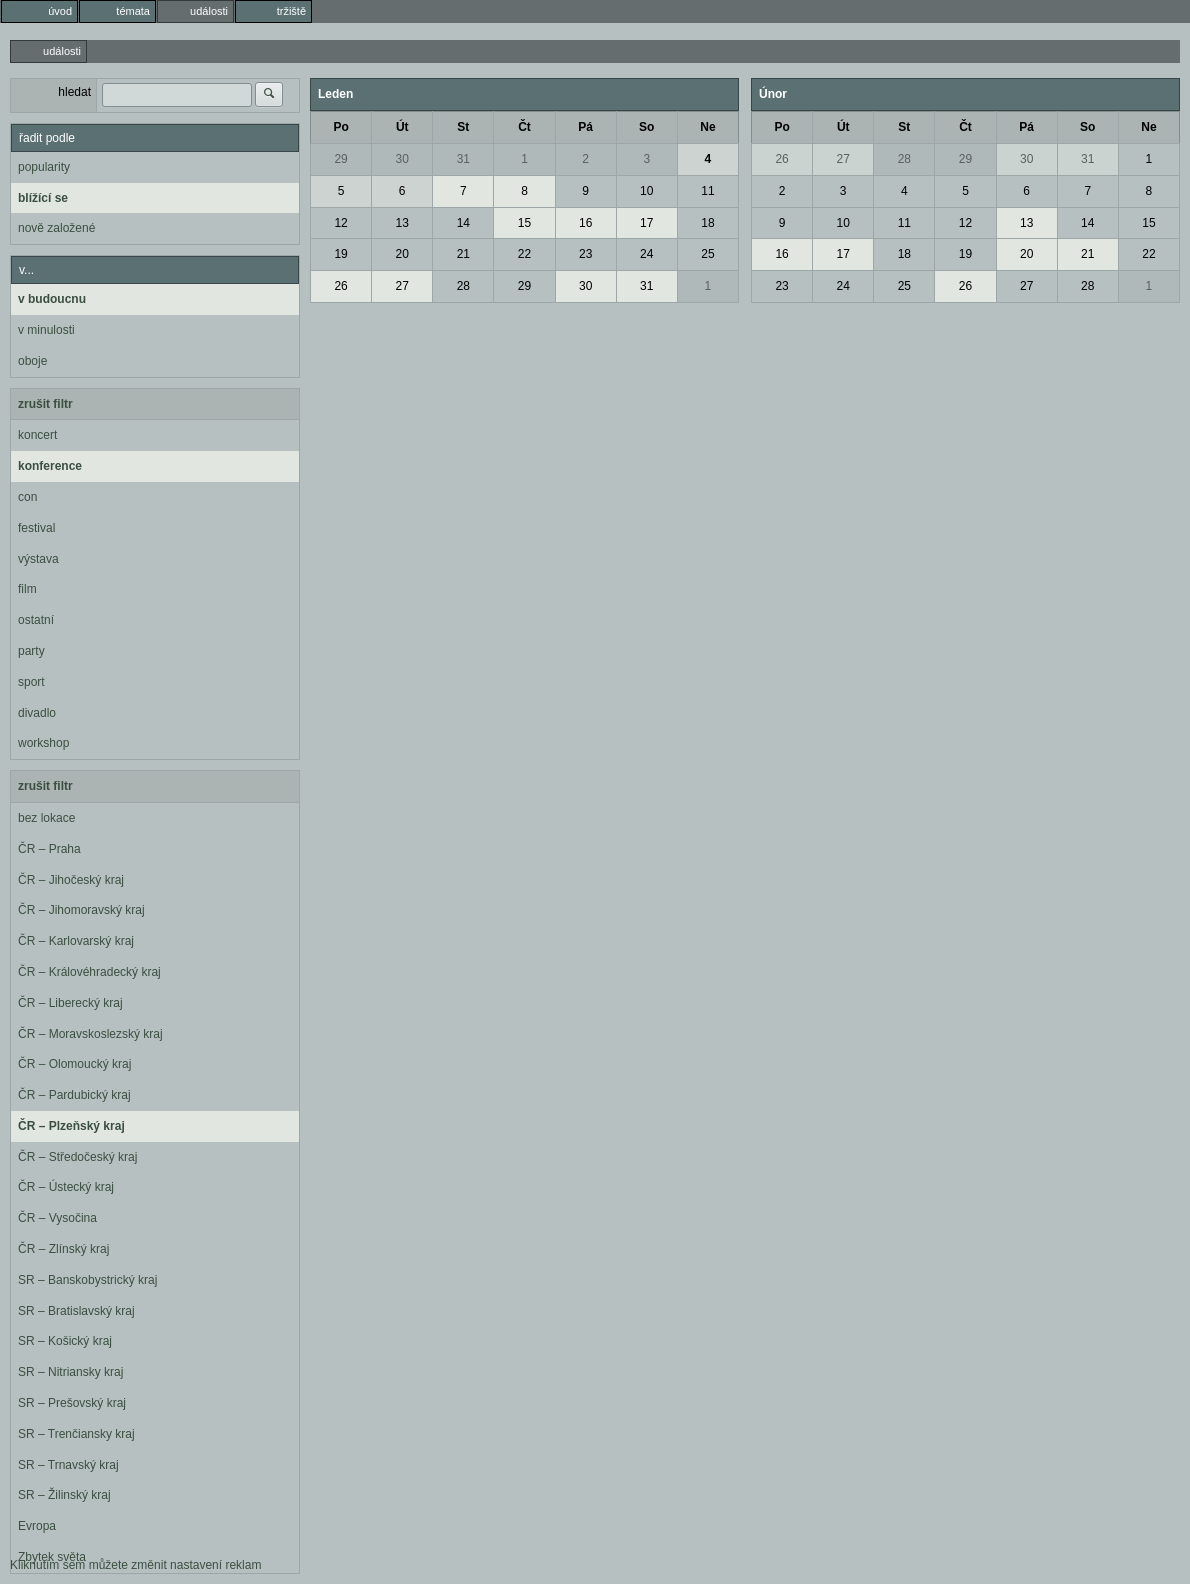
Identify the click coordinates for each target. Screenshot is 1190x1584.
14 (463, 223)
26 (340, 286)
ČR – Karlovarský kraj (76, 941)
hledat (74, 92)
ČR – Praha (49, 849)
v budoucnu (52, 299)
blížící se (43, 198)
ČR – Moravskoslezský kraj (90, 1034)
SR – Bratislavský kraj (76, 1311)
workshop (43, 743)
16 (585, 223)
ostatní (36, 620)
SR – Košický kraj (65, 1341)
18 (707, 223)
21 (463, 254)
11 (707, 191)
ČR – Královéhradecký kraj (89, 972)
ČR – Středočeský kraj (77, 1157)
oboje (32, 361)
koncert (37, 435)
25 (707, 254)
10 (646, 191)
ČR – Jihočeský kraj (71, 880)
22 (524, 254)
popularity (44, 167)
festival (36, 528)
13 (402, 223)
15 (524, 223)
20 (402, 254)
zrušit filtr (45, 404)
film (27, 589)
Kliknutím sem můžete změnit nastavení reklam (135, 1565)
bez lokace (46, 818)
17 (646, 223)
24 (646, 254)
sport (31, 682)
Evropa (37, 1526)
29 (340, 159)
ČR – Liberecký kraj (70, 1003)
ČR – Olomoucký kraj (74, 1064)
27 (402, 286)
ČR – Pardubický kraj (74, 1095)
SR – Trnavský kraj (68, 1465)
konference (50, 466)
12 (340, 223)
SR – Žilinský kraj (64, 1495)
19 (340, 254)
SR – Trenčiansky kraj (76, 1434)
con (27, 497)
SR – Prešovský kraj (72, 1403)
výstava (38, 559)
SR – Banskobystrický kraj (87, 1280)
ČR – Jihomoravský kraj (81, 910)
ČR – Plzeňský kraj (71, 1126)
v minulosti (46, 330)
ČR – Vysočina (57, 1218)
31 (463, 159)
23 (585, 254)
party (31, 651)
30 (402, 159)
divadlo (37, 713)
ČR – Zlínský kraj (63, 1249)
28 (463, 286)
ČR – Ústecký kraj (66, 1187)
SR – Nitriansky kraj (70, 1372)
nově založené (56, 228)
